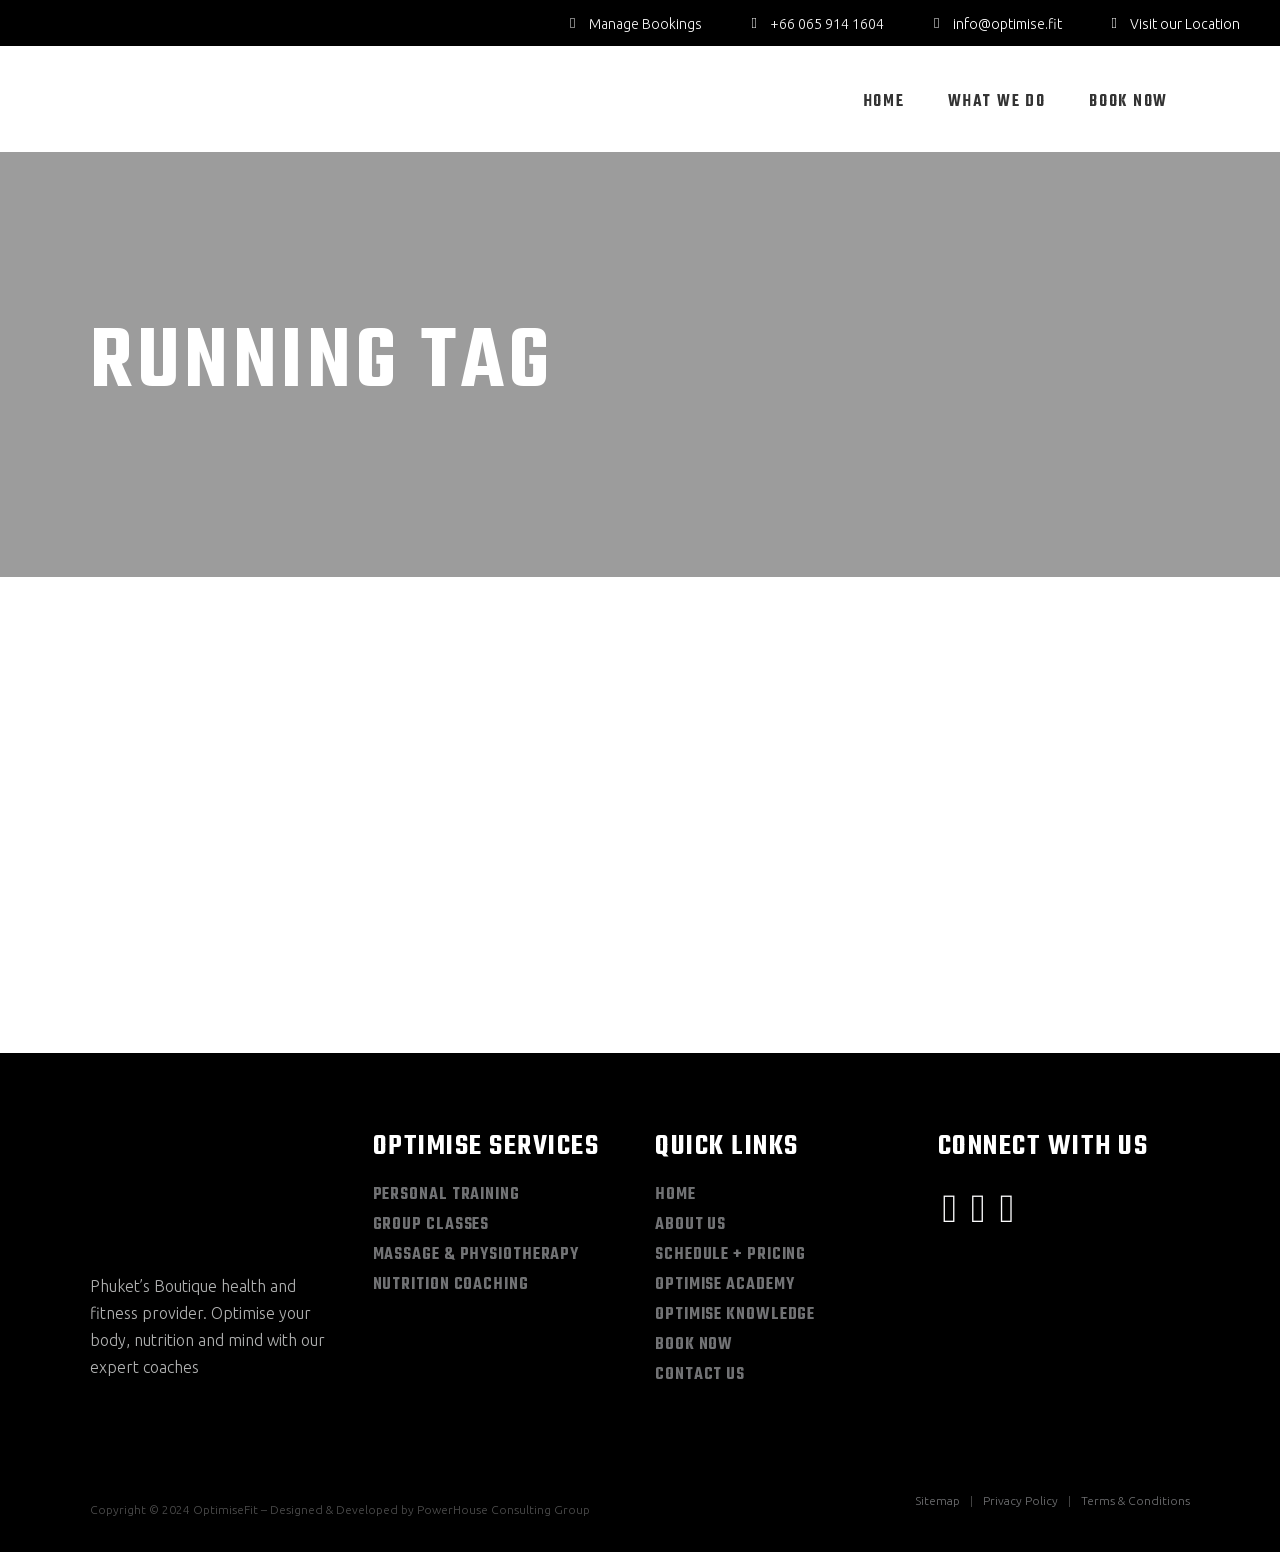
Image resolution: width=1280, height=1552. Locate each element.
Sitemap (937, 1500)
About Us (690, 1225)
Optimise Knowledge (735, 1315)
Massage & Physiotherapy (476, 1255)
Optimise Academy (724, 1285)
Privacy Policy (1020, 1500)
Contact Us (700, 1375)
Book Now (694, 1345)
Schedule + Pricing (730, 1255)
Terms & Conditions (1135, 1500)
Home (675, 1195)
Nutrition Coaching (451, 1285)
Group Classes (431, 1225)
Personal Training (446, 1195)
